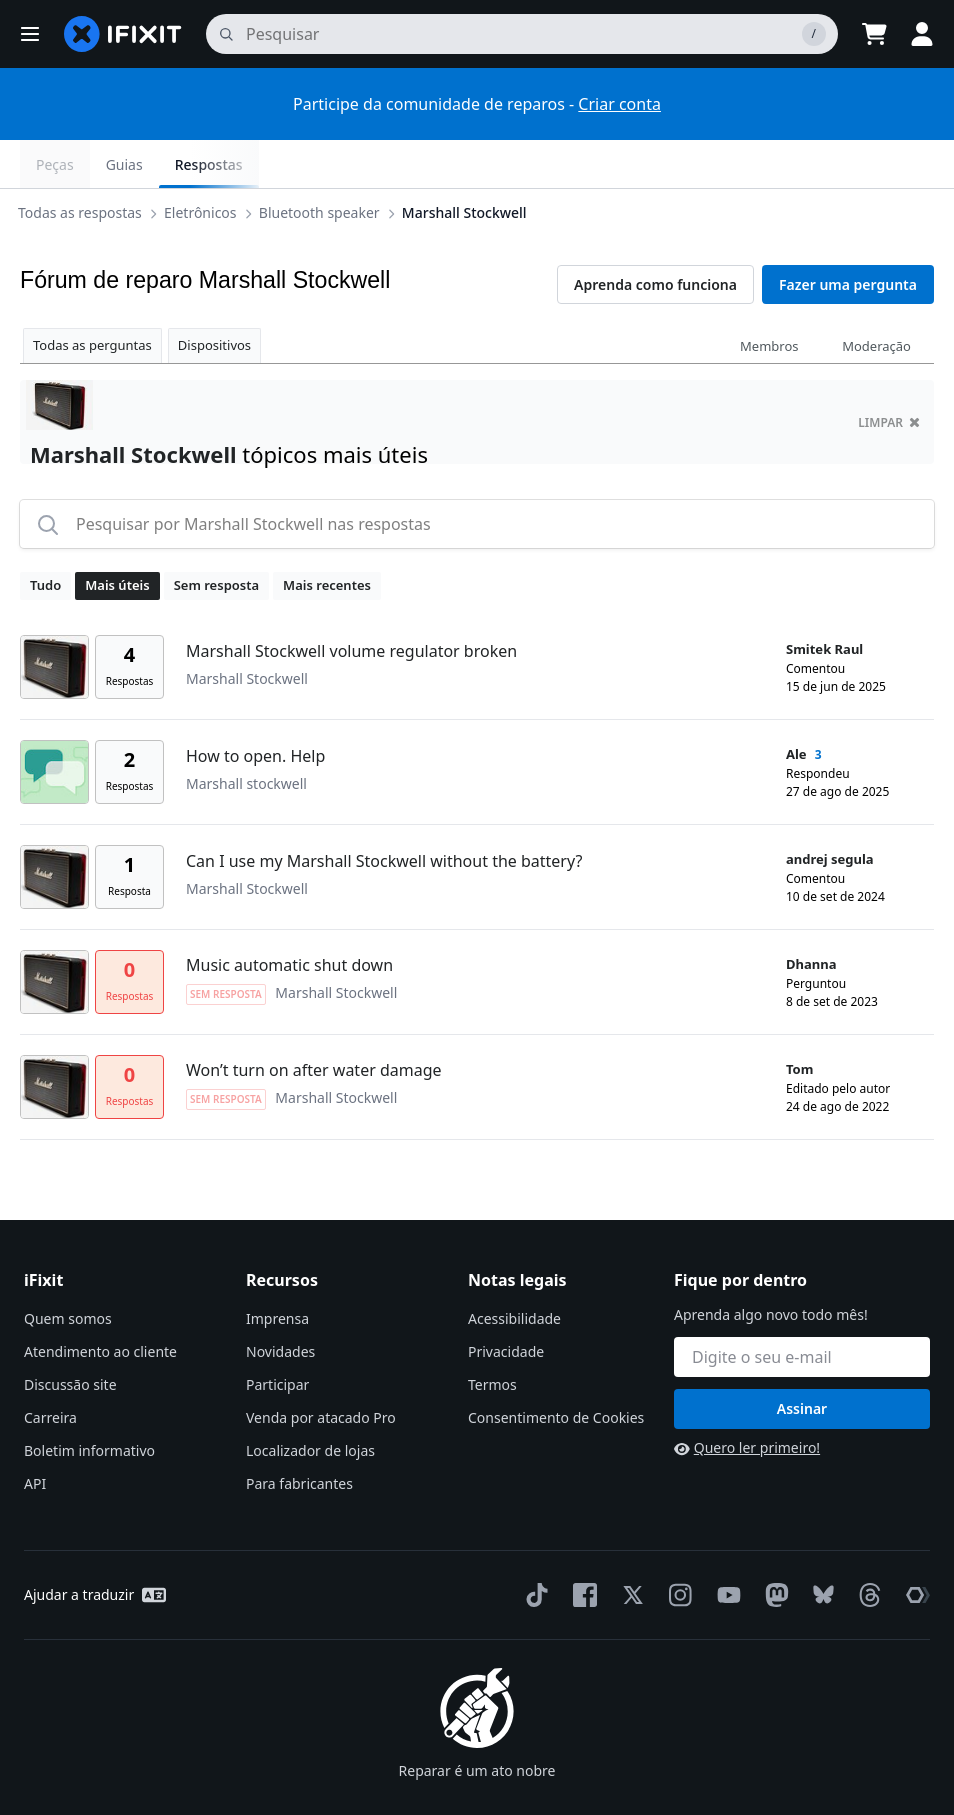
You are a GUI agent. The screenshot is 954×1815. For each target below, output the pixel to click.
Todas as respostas (84, 163)
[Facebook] (581, 1547)
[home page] (123, 34)
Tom (799, 1021)
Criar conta (619, 104)
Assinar (802, 1360)
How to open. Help (255, 708)
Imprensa (277, 1270)
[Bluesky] (819, 1547)
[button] (30, 34)
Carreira (50, 1369)
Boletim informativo (89, 1402)
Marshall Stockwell (468, 163)
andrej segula (830, 811)
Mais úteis (117, 537)
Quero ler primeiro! (747, 1399)
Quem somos (68, 1270)
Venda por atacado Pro (321, 1369)
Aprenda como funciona (655, 236)
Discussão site (70, 1336)
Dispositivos (214, 297)
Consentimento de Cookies (556, 1369)
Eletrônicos (204, 163)
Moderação (876, 298)
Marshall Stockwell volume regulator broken (351, 603)
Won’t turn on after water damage (314, 1022)
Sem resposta (216, 537)
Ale (796, 706)
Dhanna (811, 916)
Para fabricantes (299, 1435)
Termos (492, 1336)
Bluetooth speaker (323, 163)
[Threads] (866, 1547)
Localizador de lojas (310, 1402)
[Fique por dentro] (802, 1309)
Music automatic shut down (289, 917)
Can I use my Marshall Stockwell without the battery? (384, 813)
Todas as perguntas (92, 297)
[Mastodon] (773, 1547)
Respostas (884, 164)
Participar (277, 1336)
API (35, 1435)
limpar (889, 374)
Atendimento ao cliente (100, 1303)
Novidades (280, 1303)
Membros (769, 298)
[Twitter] (629, 1547)
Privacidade (506, 1303)
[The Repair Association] (914, 1547)
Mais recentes (327, 537)
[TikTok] (533, 1547)
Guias (799, 164)
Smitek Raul (824, 601)
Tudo (45, 537)
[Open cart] (874, 34)
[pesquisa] (522, 34)
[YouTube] (725, 1547)
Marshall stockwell (246, 735)
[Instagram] (677, 1547)
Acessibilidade (514, 1270)
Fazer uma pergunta (848, 236)
